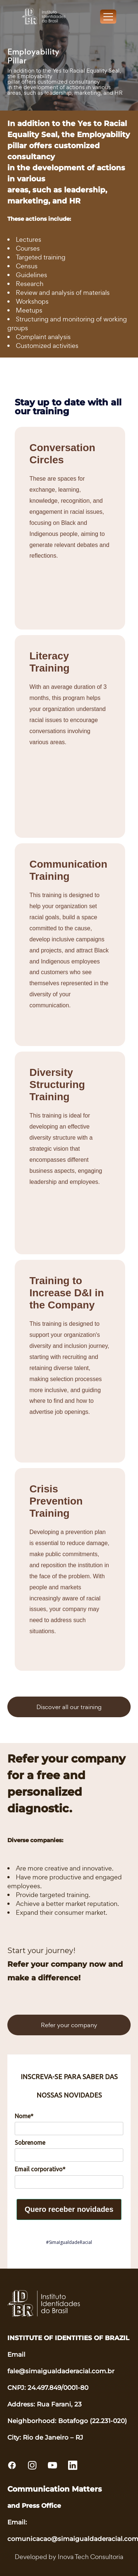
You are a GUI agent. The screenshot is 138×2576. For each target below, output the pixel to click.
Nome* (24, 2116)
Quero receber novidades (69, 2209)
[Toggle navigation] (108, 17)
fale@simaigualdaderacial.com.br (60, 2371)
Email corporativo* (40, 2169)
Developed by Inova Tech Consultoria (69, 2556)
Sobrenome (30, 2142)
